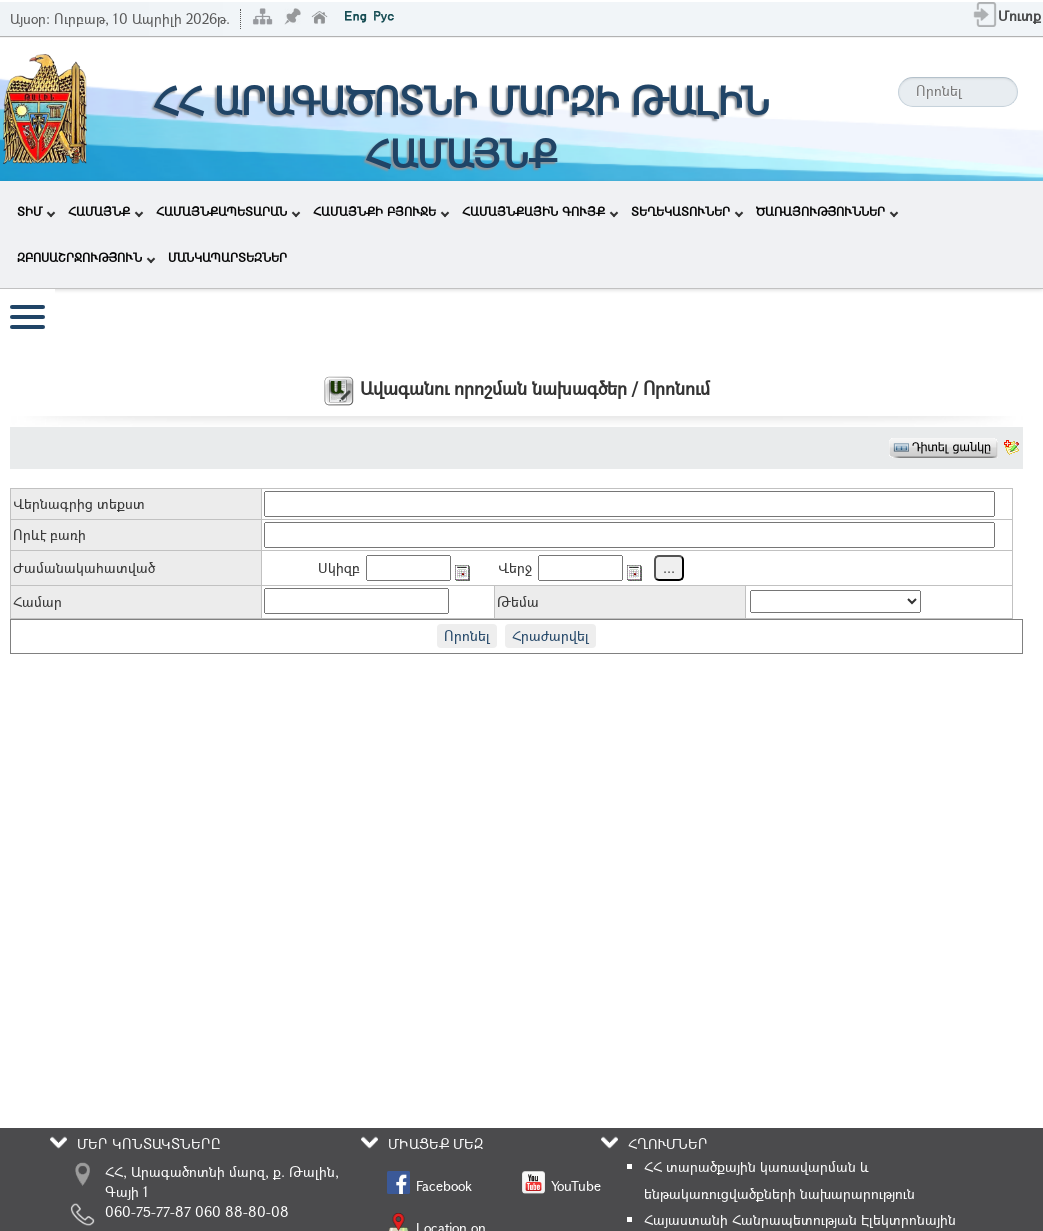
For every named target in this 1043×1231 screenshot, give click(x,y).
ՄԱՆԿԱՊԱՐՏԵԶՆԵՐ (227, 257)
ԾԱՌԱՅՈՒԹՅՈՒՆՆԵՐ (827, 211)
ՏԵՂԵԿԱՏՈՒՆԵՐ (687, 211)
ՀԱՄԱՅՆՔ (105, 211)
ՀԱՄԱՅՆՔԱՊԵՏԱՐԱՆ (228, 211)
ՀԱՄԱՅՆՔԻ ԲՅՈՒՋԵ (381, 211)
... (669, 567)
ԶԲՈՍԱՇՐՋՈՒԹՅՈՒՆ (86, 257)
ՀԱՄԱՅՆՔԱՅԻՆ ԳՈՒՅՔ (540, 211)
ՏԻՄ (36, 211)
